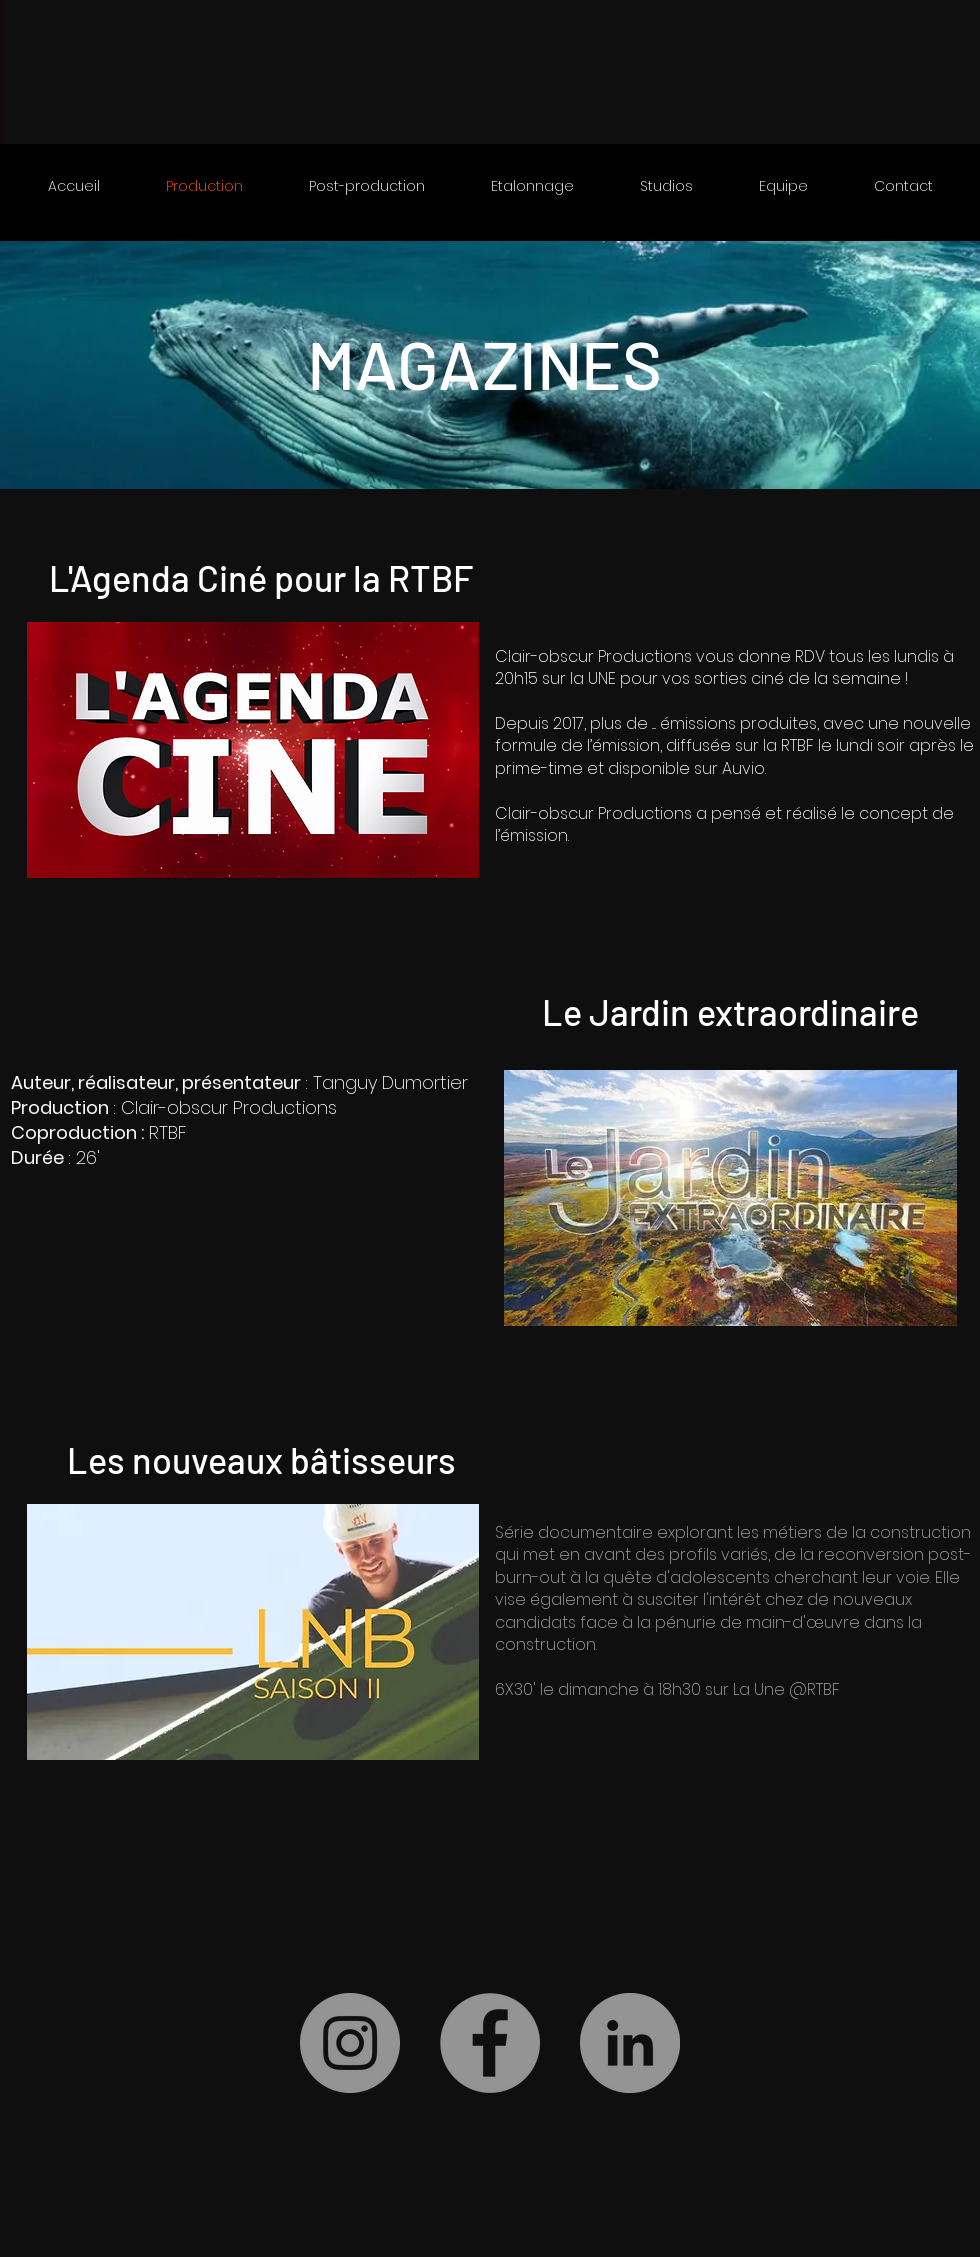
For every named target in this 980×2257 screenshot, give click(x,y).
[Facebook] (490, 2043)
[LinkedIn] (630, 2043)
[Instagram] (350, 2043)
